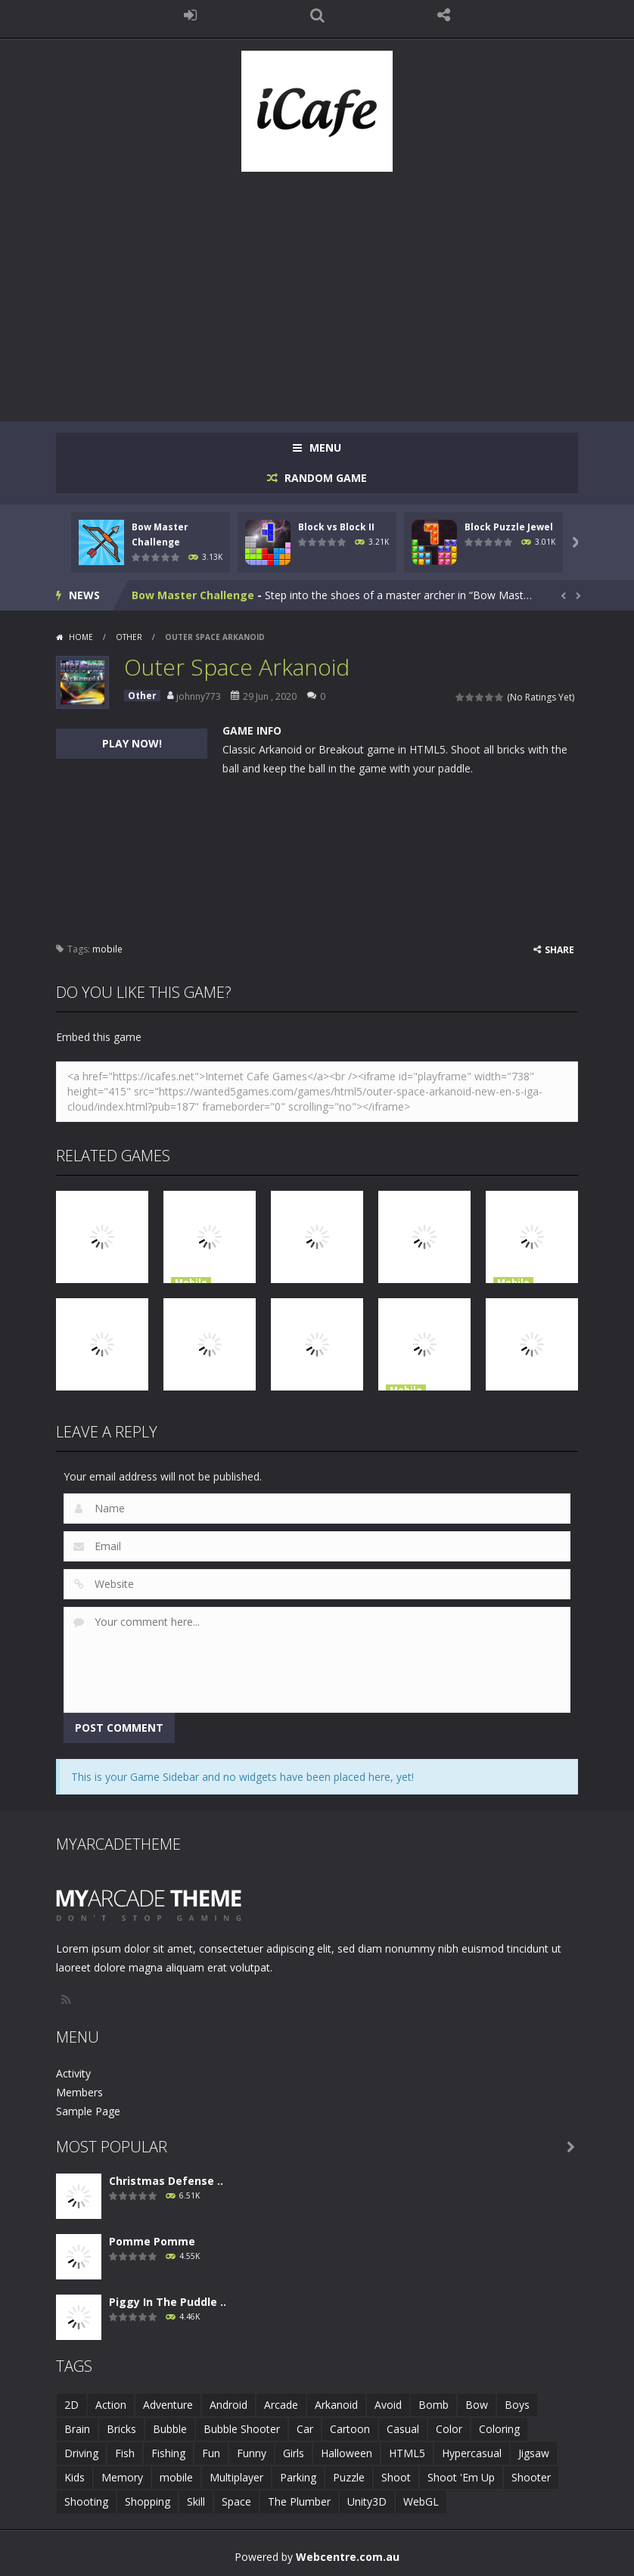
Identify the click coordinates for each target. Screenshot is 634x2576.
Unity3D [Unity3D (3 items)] (367, 2501)
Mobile (191, 1282)
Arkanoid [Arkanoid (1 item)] (336, 2404)
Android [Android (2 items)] (228, 2404)
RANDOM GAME (324, 478)
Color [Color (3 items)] (449, 2429)
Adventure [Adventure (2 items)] (168, 2404)
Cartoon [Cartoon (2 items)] (350, 2429)
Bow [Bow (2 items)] (476, 2404)
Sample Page (88, 2111)
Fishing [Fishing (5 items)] (168, 2453)
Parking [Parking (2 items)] (298, 2477)
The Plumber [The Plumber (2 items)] (299, 2501)
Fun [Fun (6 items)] (211, 2453)
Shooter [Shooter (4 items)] (531, 2477)
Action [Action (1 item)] (110, 2404)
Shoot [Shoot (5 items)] (396, 2477)
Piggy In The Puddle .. (167, 2302)
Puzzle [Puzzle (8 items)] (349, 2477)
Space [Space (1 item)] (236, 2501)
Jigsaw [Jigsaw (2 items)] (533, 2453)
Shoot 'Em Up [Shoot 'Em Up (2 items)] (461, 2477)
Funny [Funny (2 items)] (251, 2453)
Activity (73, 2073)
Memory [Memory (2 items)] (122, 2477)
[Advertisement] (317, 289)
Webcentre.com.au (347, 2557)
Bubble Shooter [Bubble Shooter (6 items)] (242, 2429)
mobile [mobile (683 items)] (176, 2477)
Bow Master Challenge (193, 595)
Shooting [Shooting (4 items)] (86, 2501)
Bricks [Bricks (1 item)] (121, 2429)
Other (129, 637)
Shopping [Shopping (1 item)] (147, 2501)
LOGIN (190, 15)
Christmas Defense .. (166, 2181)
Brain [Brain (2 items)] (77, 2429)
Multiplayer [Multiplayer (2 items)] (236, 2477)
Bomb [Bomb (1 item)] (433, 2404)
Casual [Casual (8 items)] (403, 2429)
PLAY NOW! (132, 743)
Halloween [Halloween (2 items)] (346, 2453)
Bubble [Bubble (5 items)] (170, 2429)
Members (79, 2092)
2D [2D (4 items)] (71, 2404)
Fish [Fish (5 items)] (125, 2453)
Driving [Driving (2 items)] (81, 2453)
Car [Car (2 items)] (305, 2429)
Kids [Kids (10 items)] (74, 2477)
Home (81, 637)
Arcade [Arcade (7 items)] (281, 2404)
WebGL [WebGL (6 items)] (421, 2501)
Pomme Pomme (152, 2241)
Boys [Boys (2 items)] (517, 2404)
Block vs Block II (336, 526)
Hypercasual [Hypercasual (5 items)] (472, 2453)
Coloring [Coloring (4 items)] (499, 2429)
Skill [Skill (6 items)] (196, 2501)
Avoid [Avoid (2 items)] (388, 2404)
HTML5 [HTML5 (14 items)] (407, 2453)
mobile (107, 949)
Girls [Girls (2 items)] (293, 2453)
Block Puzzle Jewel (509, 526)
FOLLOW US (444, 15)
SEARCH (317, 15)
